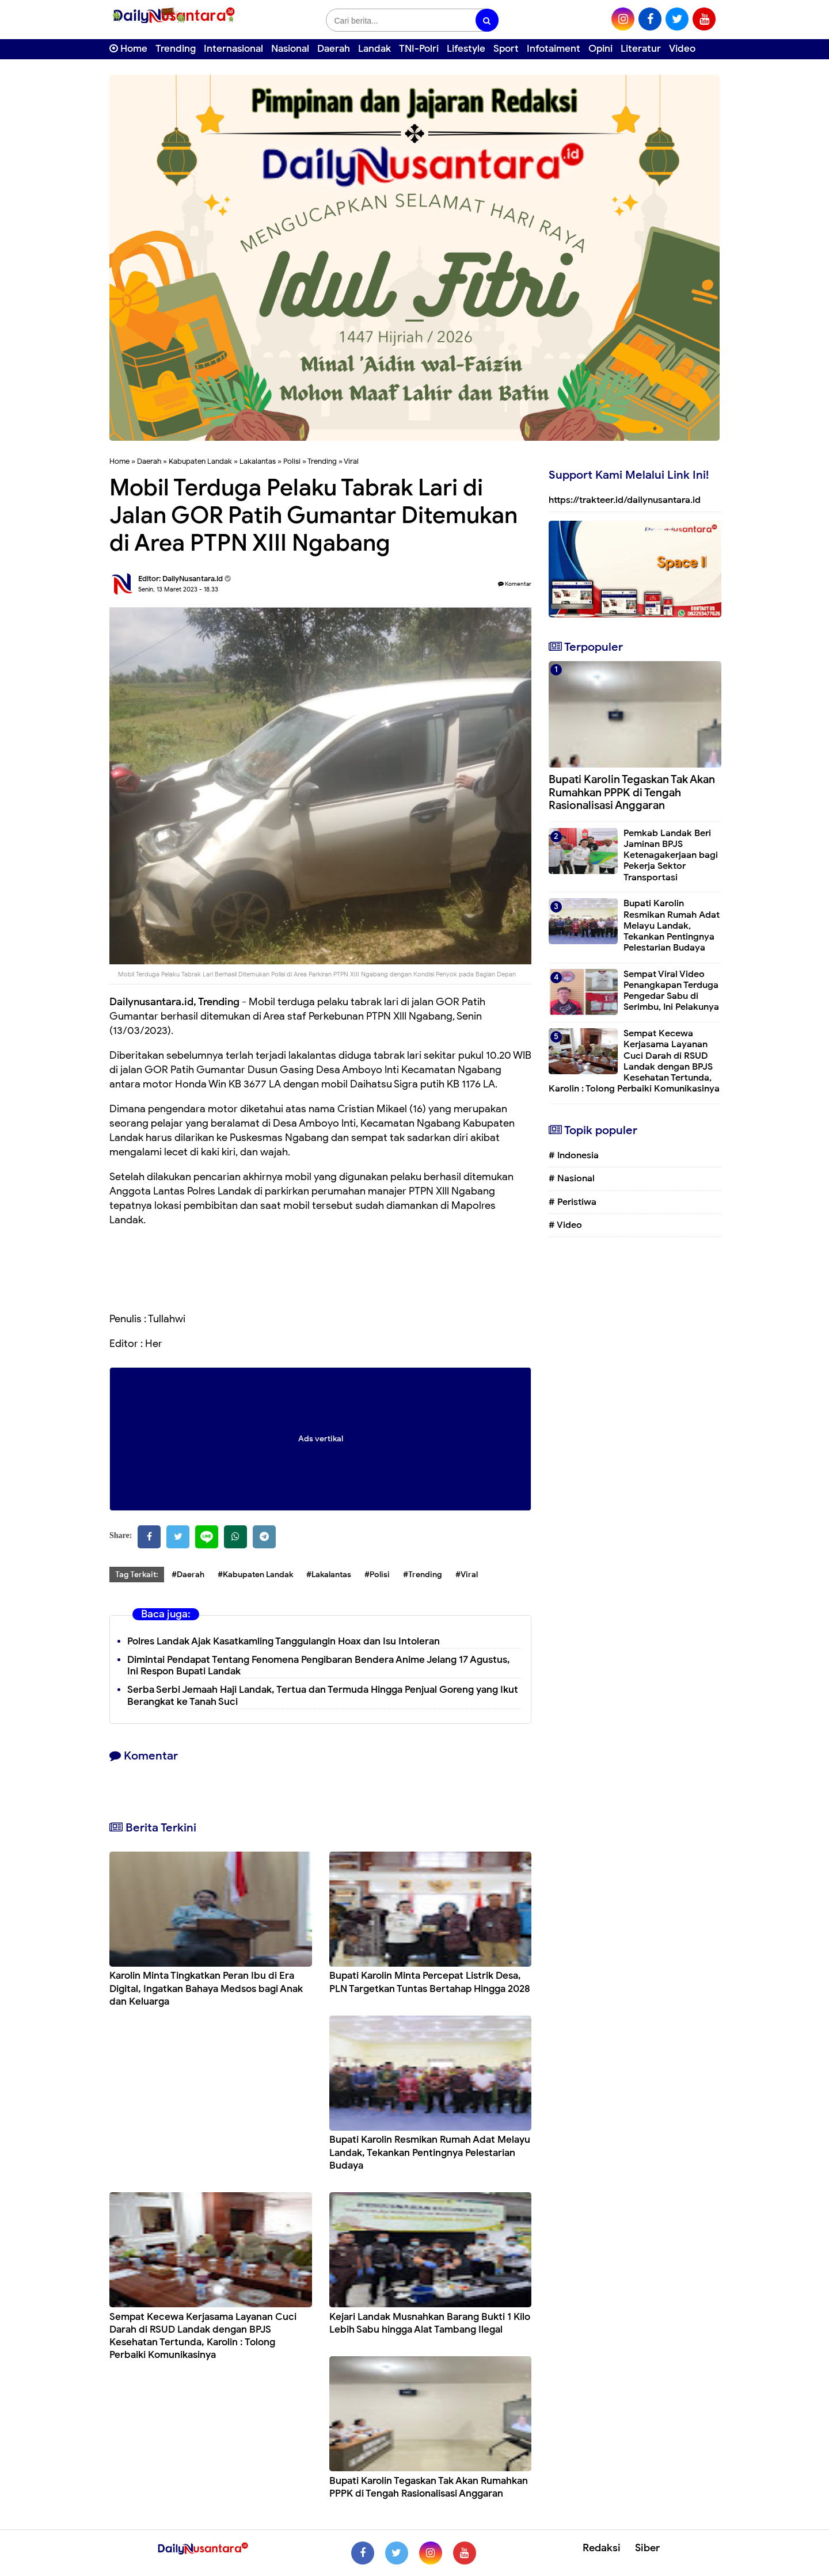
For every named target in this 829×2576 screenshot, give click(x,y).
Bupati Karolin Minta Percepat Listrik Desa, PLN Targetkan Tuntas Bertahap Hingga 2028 (429, 1982)
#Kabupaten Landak (255, 1574)
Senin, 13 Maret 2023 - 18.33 (178, 589)
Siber (647, 2547)
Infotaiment (553, 49)
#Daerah (188, 1574)
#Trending (422, 1574)
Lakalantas (257, 461)
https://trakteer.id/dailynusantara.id (625, 500)
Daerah (333, 49)
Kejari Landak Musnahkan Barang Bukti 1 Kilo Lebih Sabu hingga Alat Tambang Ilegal (429, 2323)
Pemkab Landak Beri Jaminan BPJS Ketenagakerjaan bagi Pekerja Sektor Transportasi (670, 855)
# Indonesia (574, 1155)
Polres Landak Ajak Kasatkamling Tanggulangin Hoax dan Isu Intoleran (283, 1641)
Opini (600, 49)
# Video (565, 1225)
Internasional (233, 49)
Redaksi (602, 2547)
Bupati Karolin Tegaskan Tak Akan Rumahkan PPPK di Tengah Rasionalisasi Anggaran (428, 2487)
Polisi (292, 461)
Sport (506, 49)
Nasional (290, 49)
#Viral (466, 1574)
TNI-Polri (419, 49)
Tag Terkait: (136, 1574)
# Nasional (572, 1178)
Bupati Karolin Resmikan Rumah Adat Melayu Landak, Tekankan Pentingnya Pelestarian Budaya (429, 2152)
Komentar (514, 583)
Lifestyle (466, 49)
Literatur (641, 49)
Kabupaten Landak (200, 461)
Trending (175, 49)
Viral (351, 461)
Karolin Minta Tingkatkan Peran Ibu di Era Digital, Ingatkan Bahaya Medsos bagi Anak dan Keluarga (206, 1988)
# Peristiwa (572, 1202)
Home (128, 49)
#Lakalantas (328, 1574)
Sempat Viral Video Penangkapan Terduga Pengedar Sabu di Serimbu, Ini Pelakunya (671, 990)
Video (682, 49)
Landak (374, 49)
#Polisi (377, 1574)
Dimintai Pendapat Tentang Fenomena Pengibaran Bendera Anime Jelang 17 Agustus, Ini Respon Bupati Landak (318, 1666)
